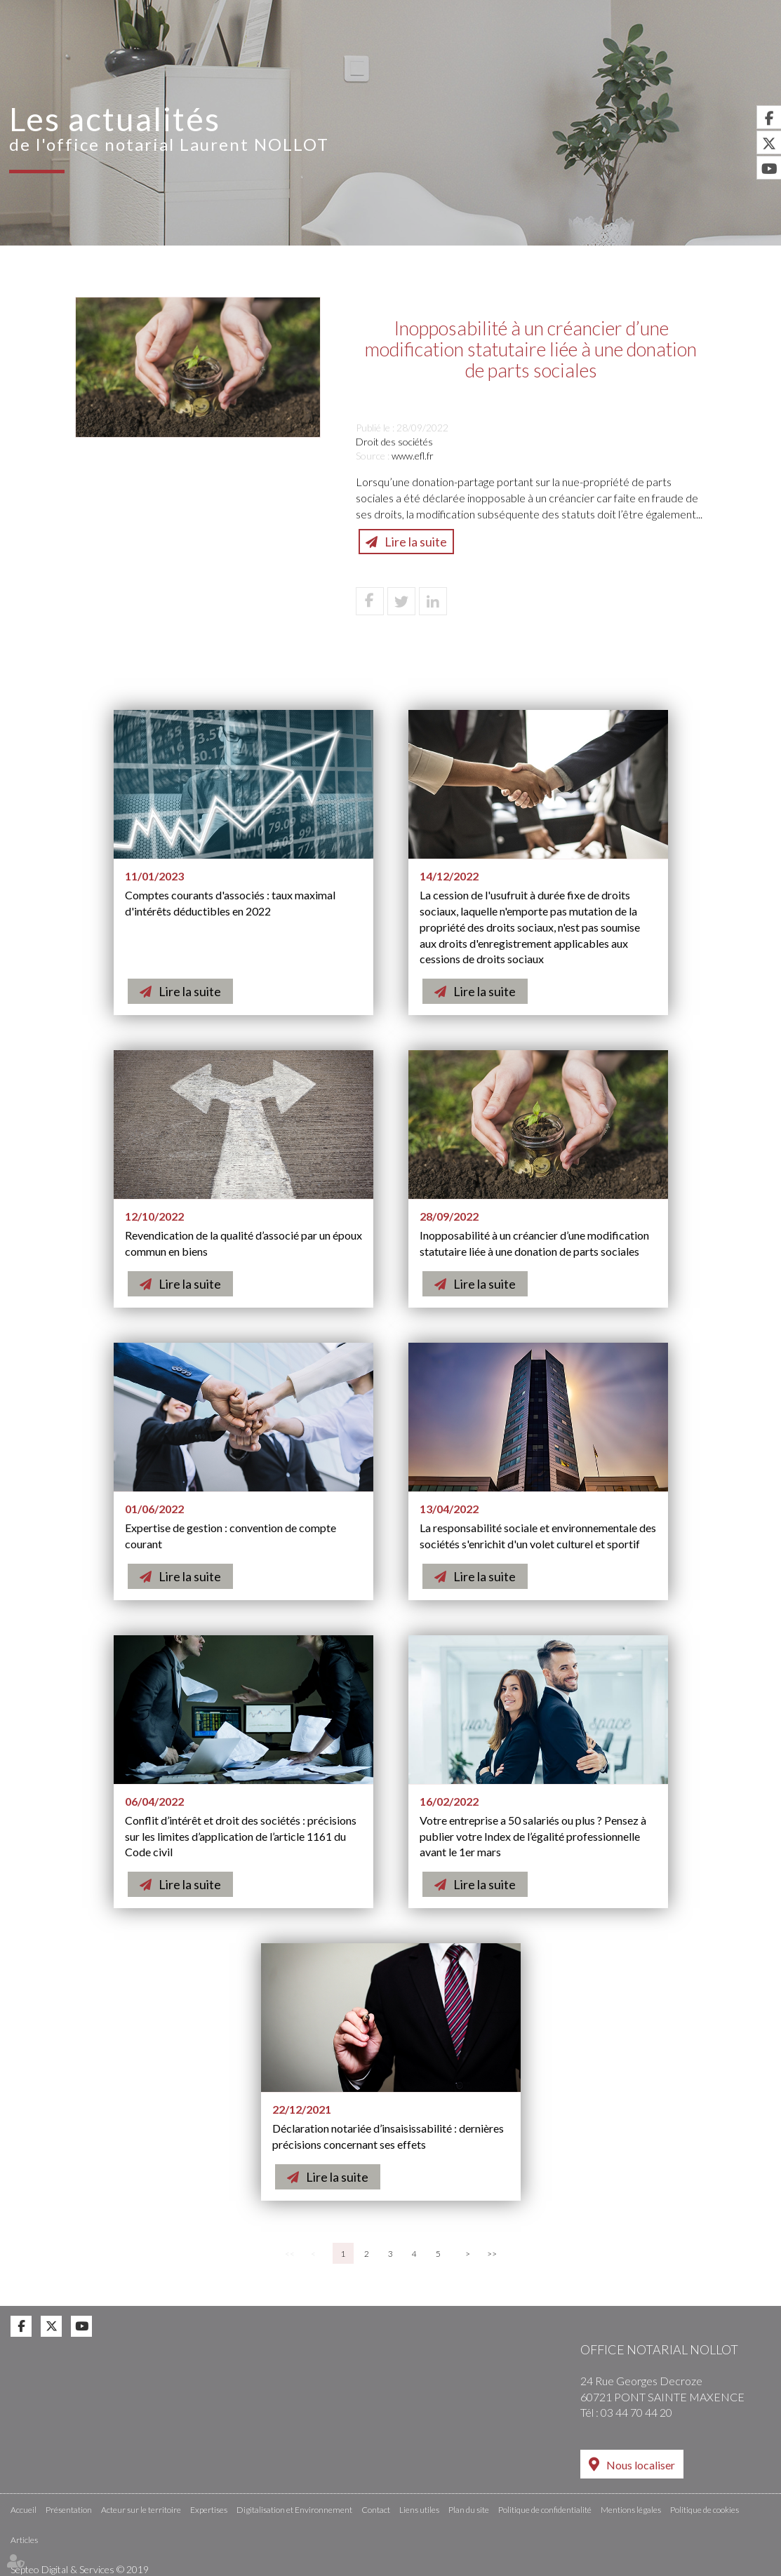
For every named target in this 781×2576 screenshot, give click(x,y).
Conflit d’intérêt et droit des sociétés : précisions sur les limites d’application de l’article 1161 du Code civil (240, 1836)
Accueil (35, 61)
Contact (743, 61)
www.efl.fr (413, 456)
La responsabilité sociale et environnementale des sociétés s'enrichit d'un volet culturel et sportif (538, 1535)
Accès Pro (513, 9)
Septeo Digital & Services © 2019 (80, 2569)
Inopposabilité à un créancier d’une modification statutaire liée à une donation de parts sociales (534, 1243)
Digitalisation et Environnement (538, 61)
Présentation (119, 61)
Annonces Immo (720, 9)
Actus (678, 61)
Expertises (383, 61)
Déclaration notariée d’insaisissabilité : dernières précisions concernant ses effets (388, 2136)
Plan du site (468, 2509)
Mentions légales (631, 2509)
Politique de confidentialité (545, 2509)
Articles (24, 2539)
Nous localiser (640, 2464)
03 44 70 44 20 (636, 2412)
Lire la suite (416, 541)
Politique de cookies (704, 2509)
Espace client (609, 9)
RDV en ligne (420, 9)
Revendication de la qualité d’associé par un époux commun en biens (243, 1243)
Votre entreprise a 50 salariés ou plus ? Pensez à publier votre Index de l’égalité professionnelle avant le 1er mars (533, 1836)
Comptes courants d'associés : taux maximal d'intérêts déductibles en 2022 (230, 903)
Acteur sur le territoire (256, 61)
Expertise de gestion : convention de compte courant (230, 1535)
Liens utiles (419, 2509)
